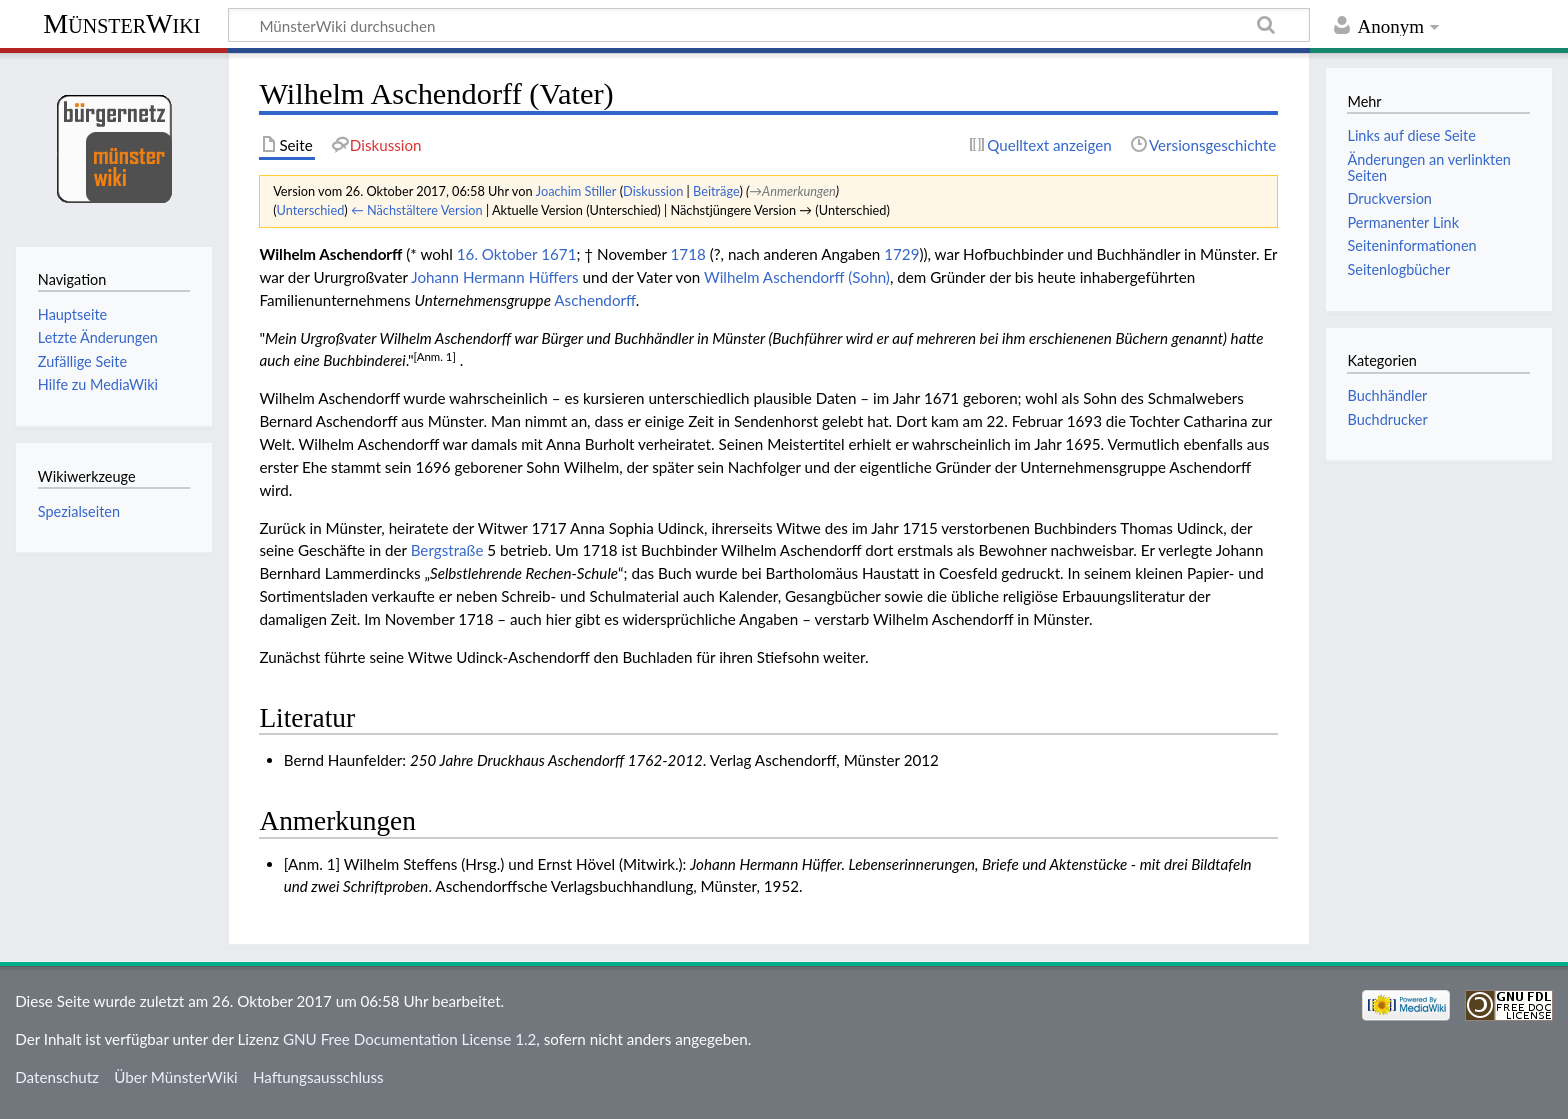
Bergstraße (447, 550)
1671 (558, 254)
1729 (901, 254)
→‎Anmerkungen (792, 191)
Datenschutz (57, 1077)
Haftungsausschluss (318, 1077)
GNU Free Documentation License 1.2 (409, 1039)
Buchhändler (1387, 395)
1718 (688, 254)
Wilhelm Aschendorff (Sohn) (797, 277)
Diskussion (653, 191)
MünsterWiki (121, 23)
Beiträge (716, 191)
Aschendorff (594, 300)
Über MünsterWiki (176, 1077)
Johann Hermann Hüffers (494, 277)
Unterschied (311, 210)
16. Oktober (497, 254)
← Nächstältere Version (417, 210)
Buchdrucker (1387, 419)
